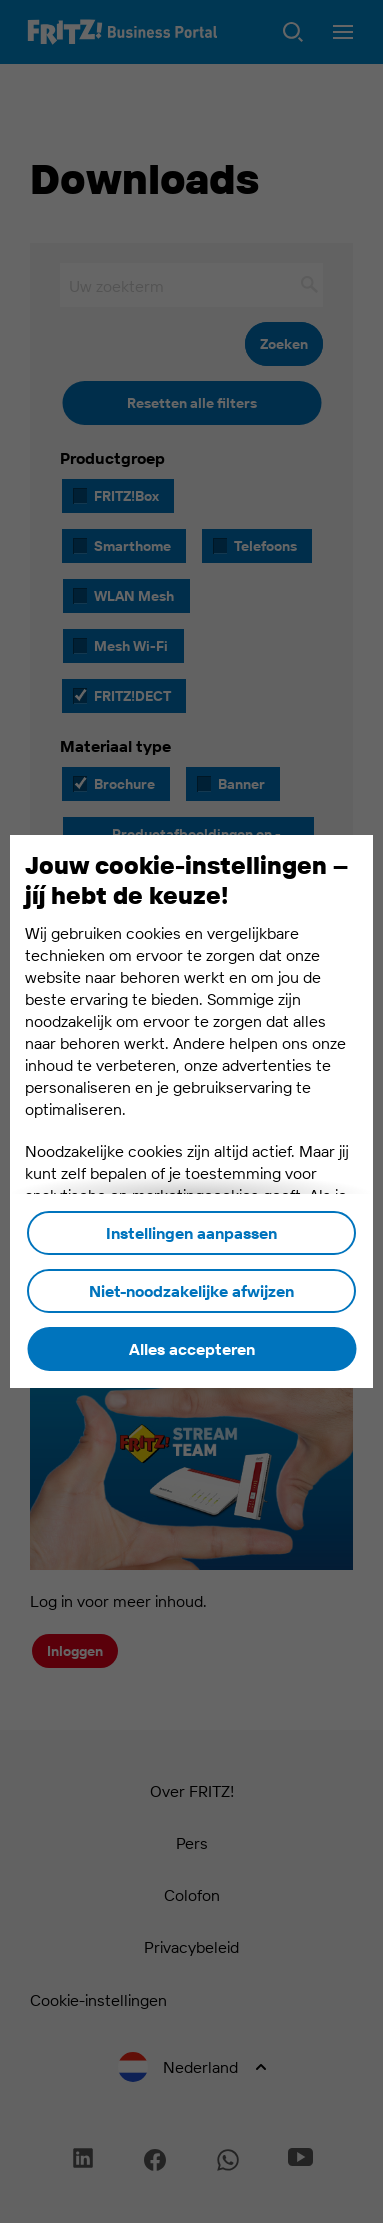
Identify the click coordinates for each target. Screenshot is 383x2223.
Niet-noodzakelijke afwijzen (191, 1291)
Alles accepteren (192, 1349)
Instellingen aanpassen (191, 1233)
